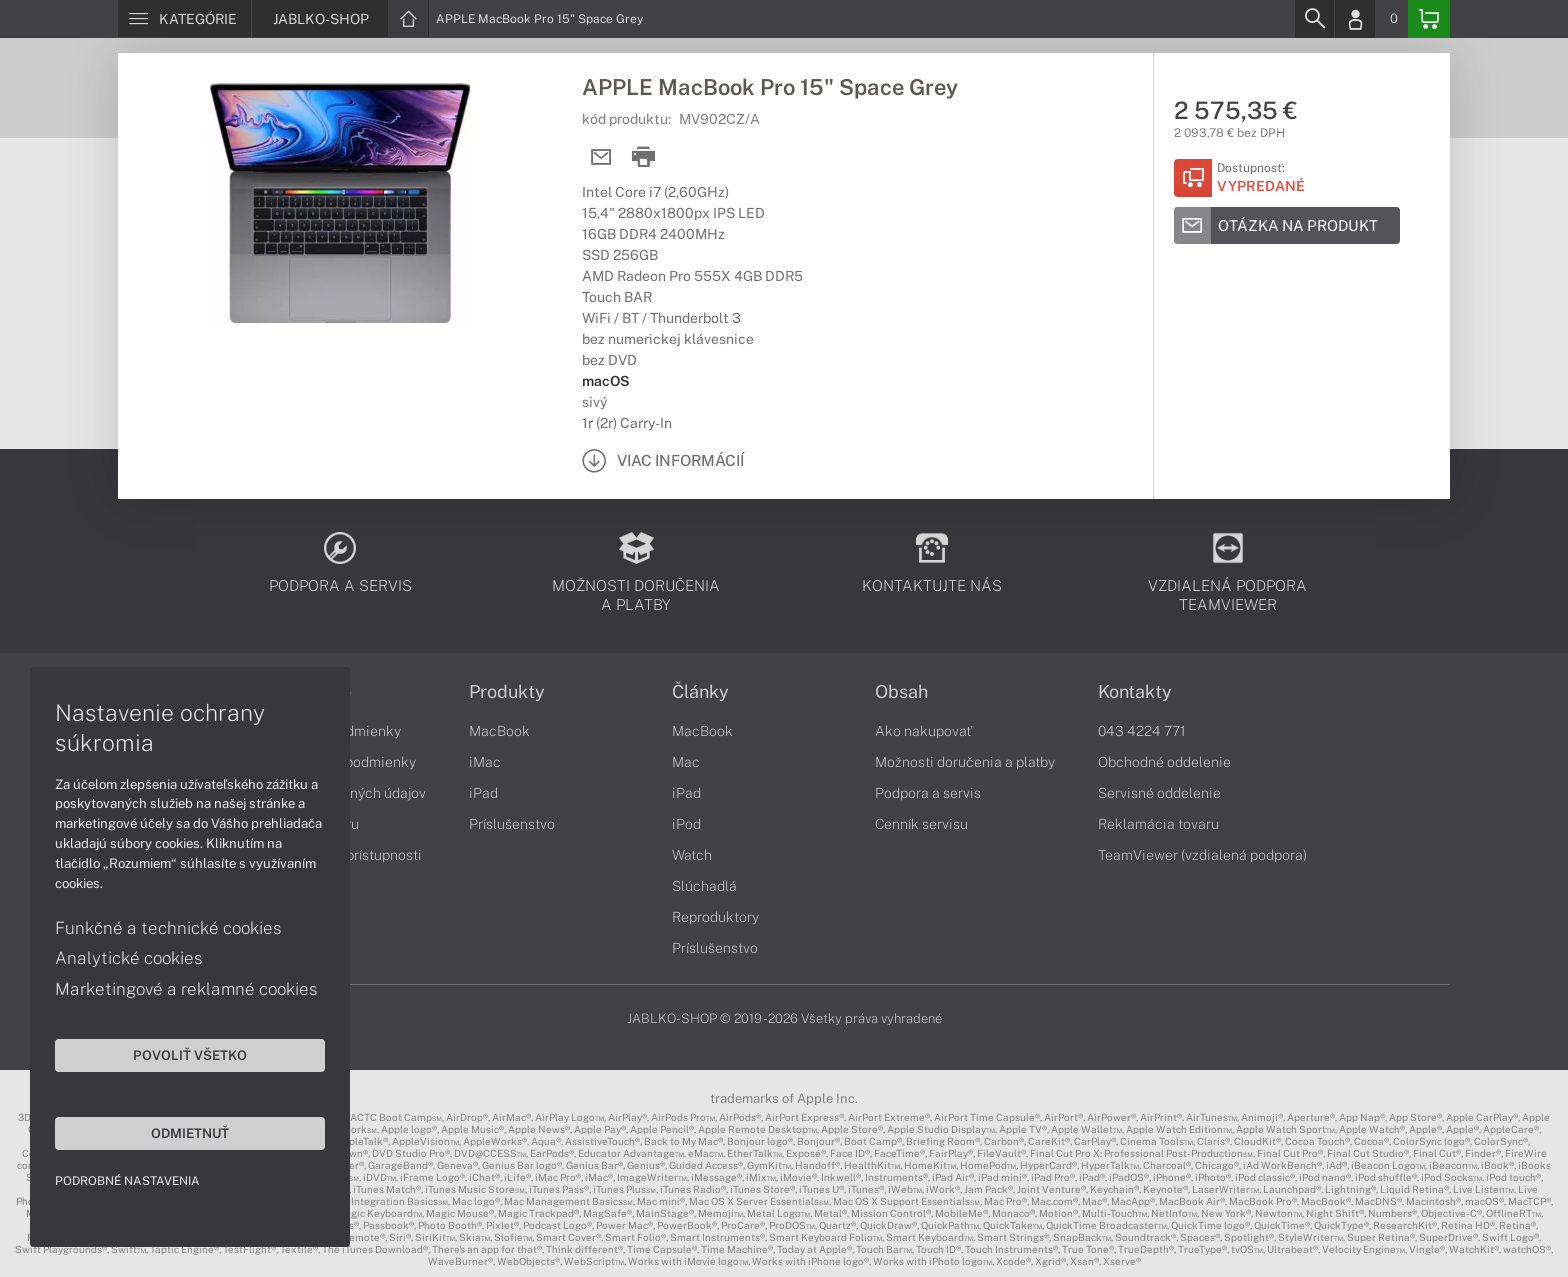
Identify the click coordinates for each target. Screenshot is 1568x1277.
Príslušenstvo (512, 824)
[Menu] (184, 19)
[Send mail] (601, 157)
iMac (485, 762)
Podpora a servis (928, 793)
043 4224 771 (1142, 731)
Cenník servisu (921, 824)
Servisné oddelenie (1159, 793)
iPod (686, 824)
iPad (483, 793)
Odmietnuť (190, 1133)
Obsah (901, 692)
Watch (692, 855)
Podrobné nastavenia (127, 1181)
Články (700, 692)
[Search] (1314, 19)
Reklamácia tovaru (1158, 824)
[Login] (1355, 19)
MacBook (499, 731)
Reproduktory (715, 917)
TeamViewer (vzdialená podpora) (1202, 855)
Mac (686, 762)
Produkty (507, 692)
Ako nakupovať (923, 731)
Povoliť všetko (190, 1055)
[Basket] (1429, 19)
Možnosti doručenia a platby (965, 762)
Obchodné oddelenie (1164, 762)
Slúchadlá (704, 886)
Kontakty (1135, 692)
